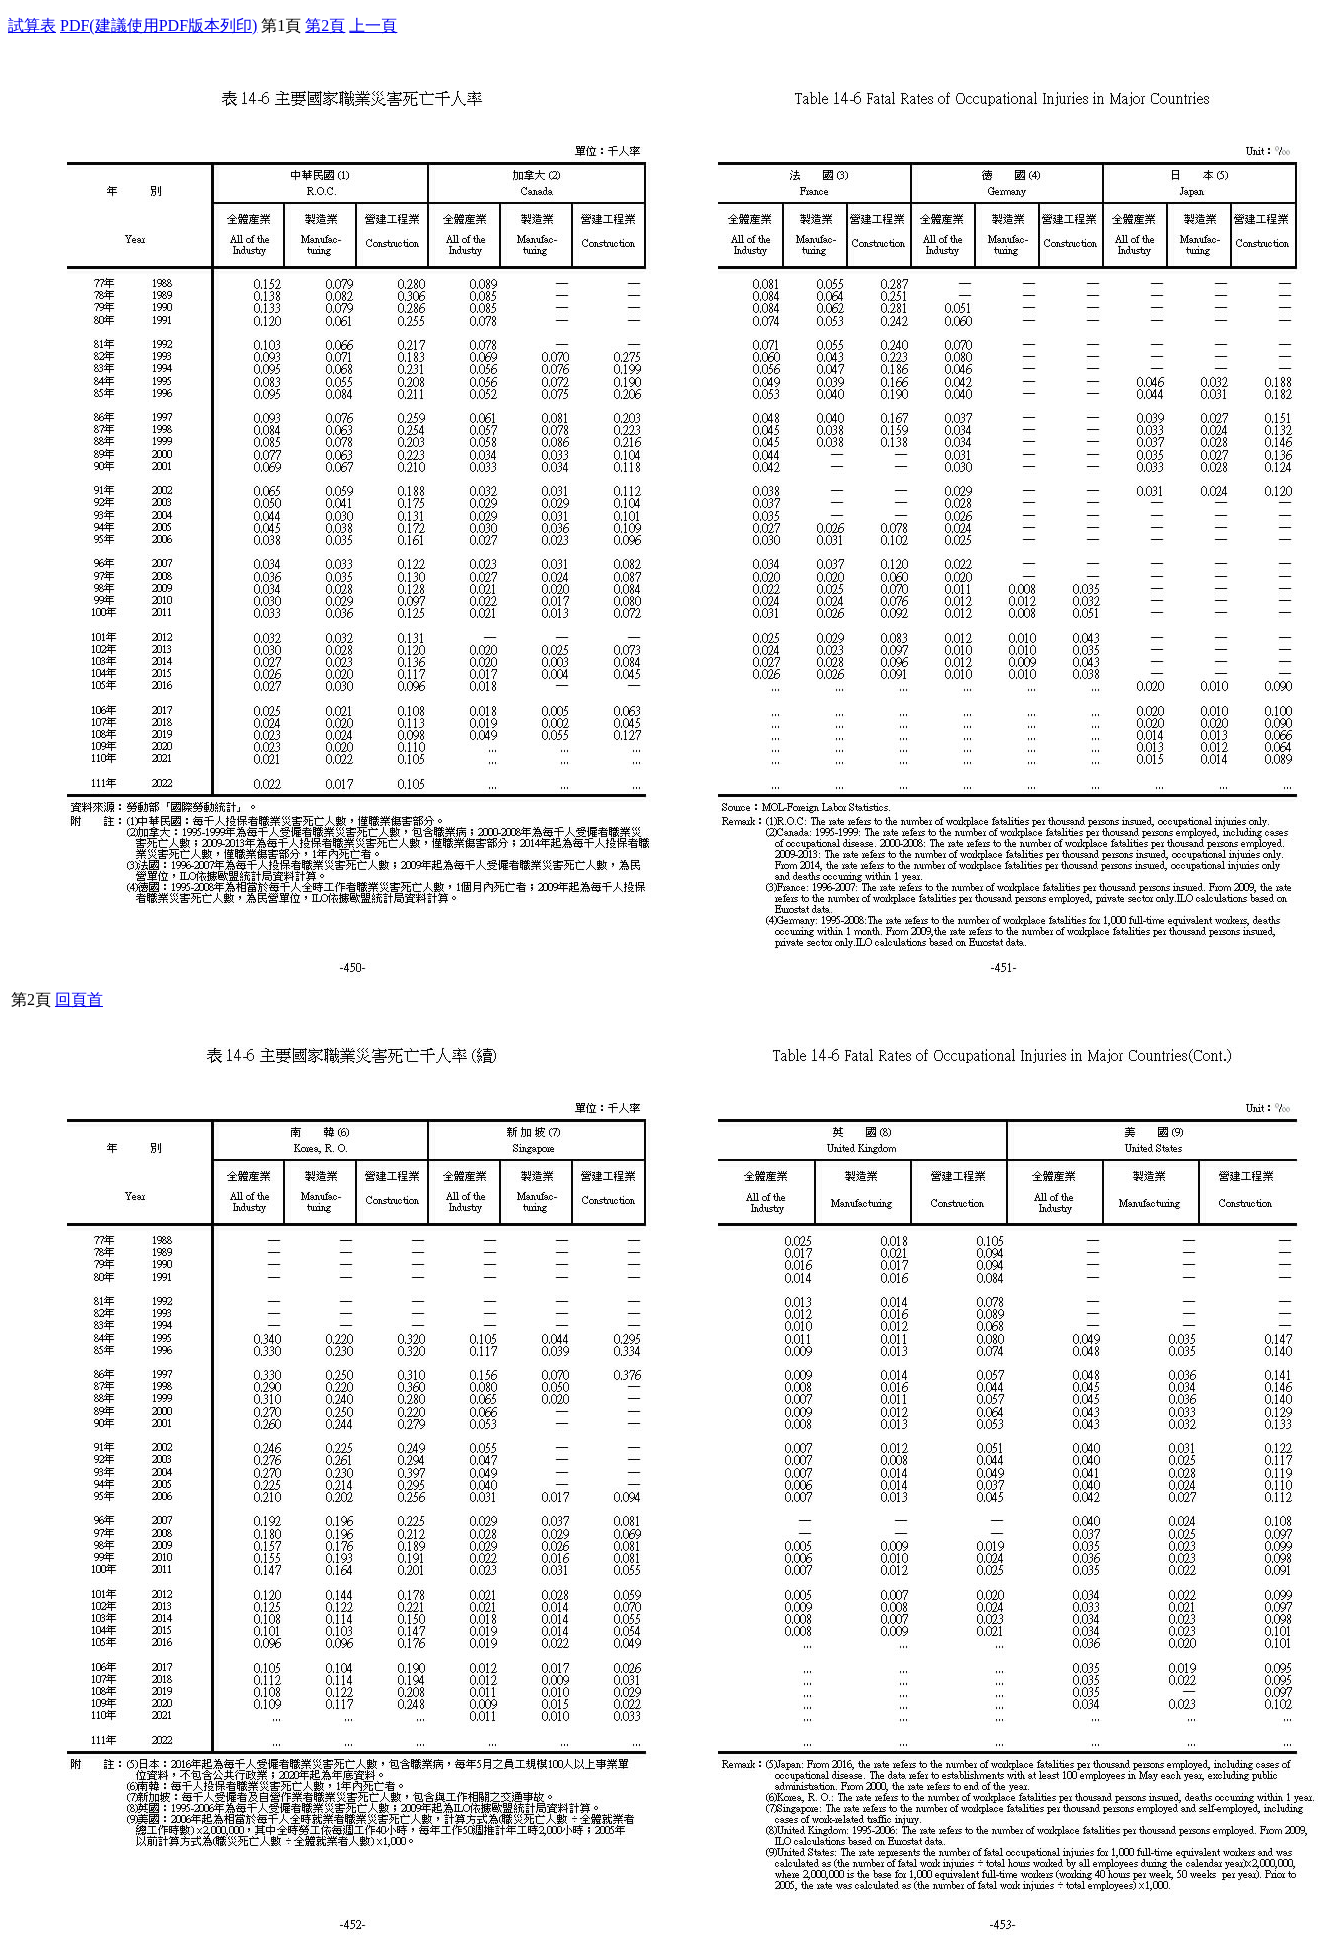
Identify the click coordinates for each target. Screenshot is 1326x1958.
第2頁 (325, 25)
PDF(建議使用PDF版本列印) (158, 25)
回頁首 (79, 999)
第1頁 (281, 25)
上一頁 (373, 25)
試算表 (32, 25)
